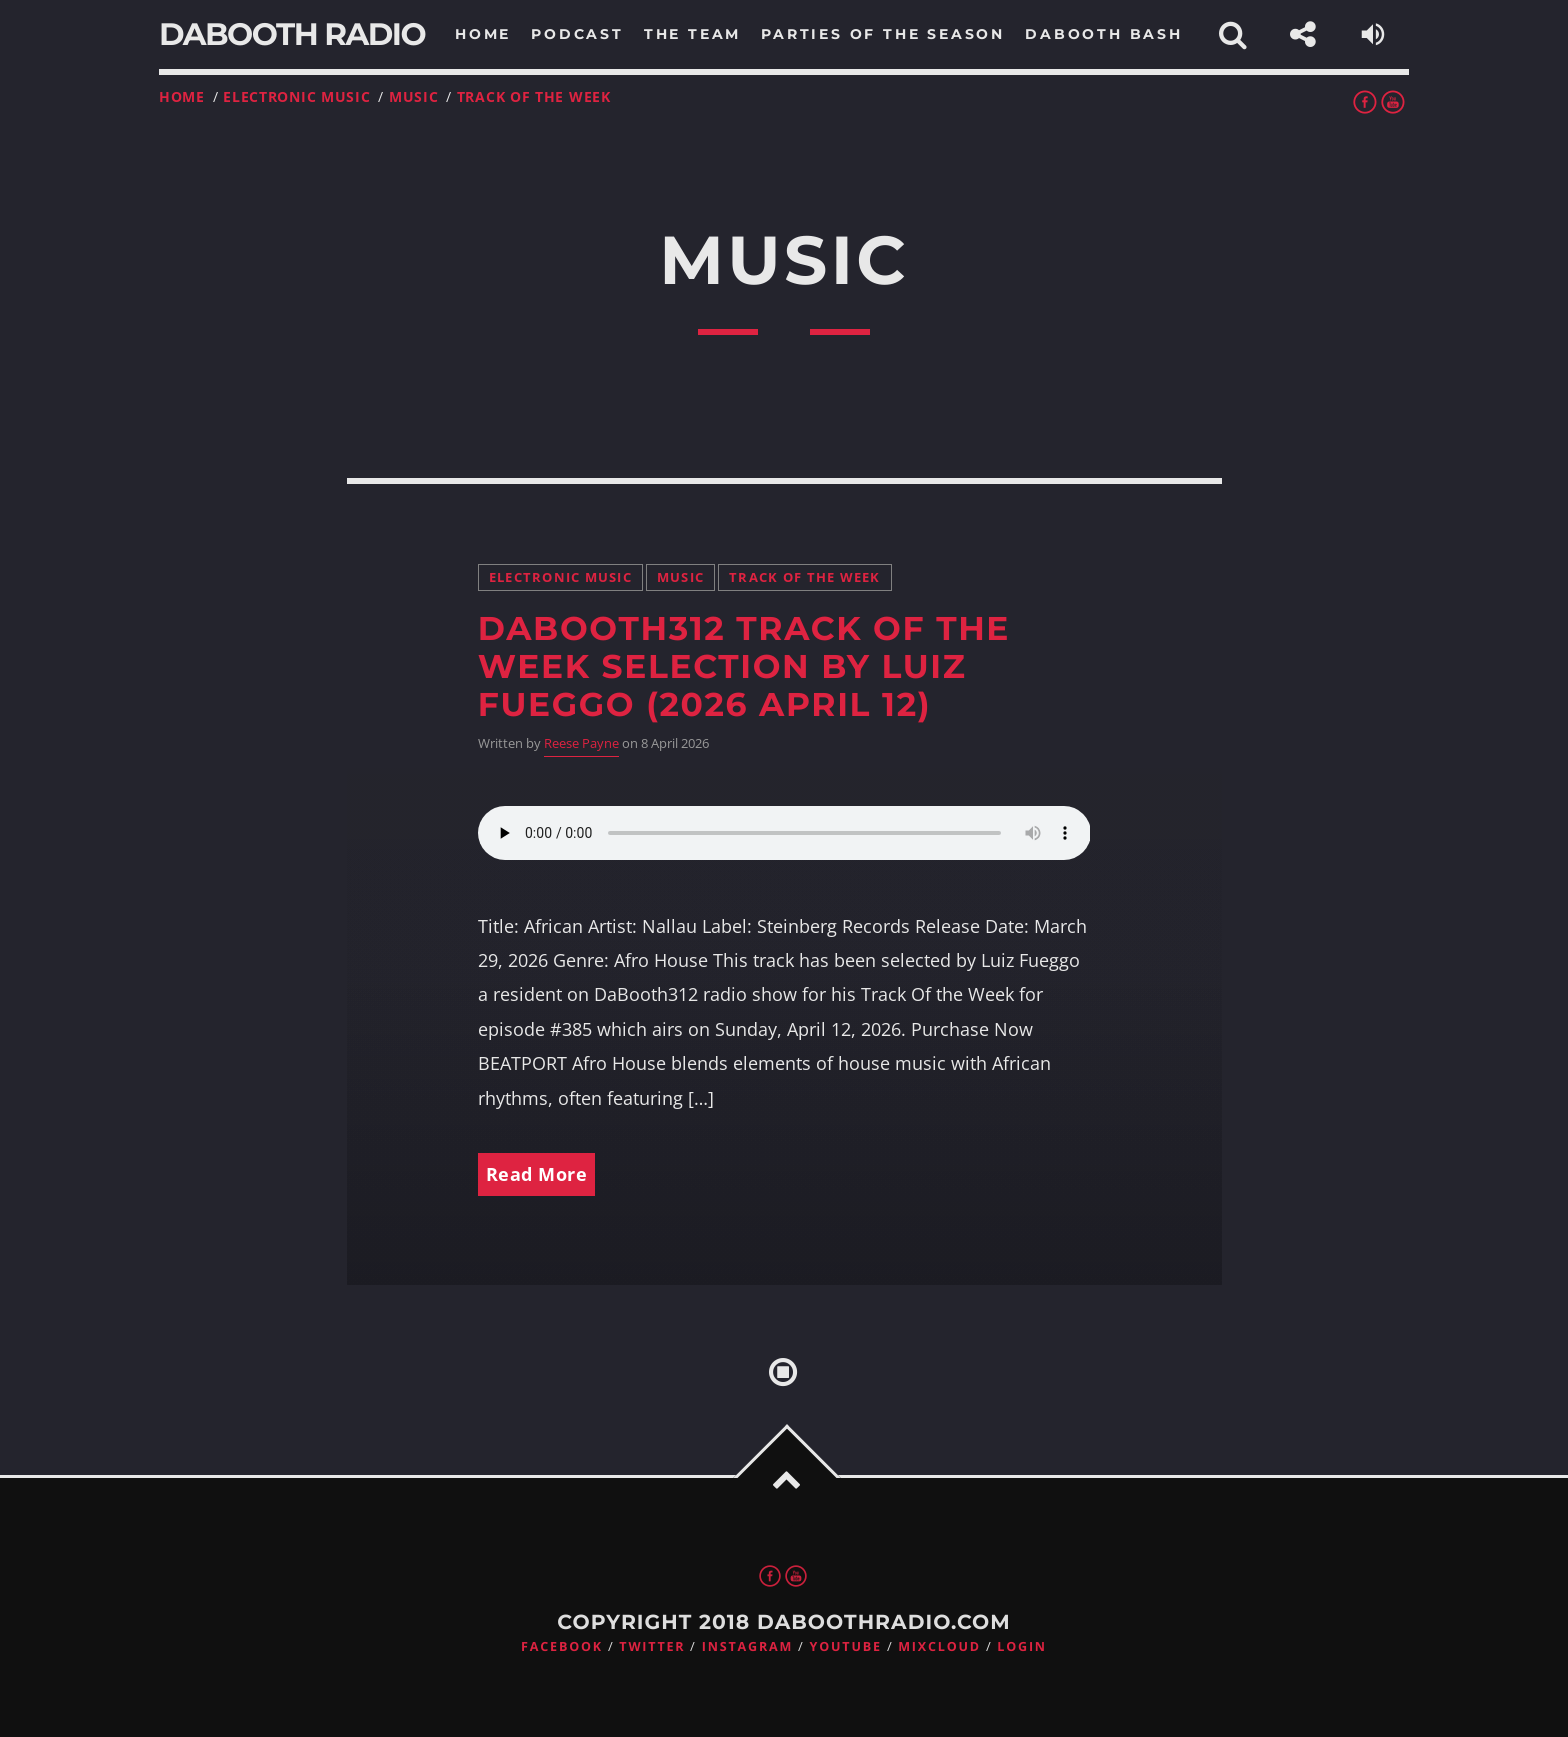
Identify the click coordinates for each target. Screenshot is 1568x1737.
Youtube (846, 1646)
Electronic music (296, 96)
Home (182, 96)
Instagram (747, 1646)
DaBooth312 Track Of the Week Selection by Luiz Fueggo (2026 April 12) (744, 667)
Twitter (652, 1646)
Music (414, 96)
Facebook (562, 1646)
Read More (537, 1174)
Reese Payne (581, 743)
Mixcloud (939, 1646)
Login (1022, 1646)
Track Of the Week (534, 96)
